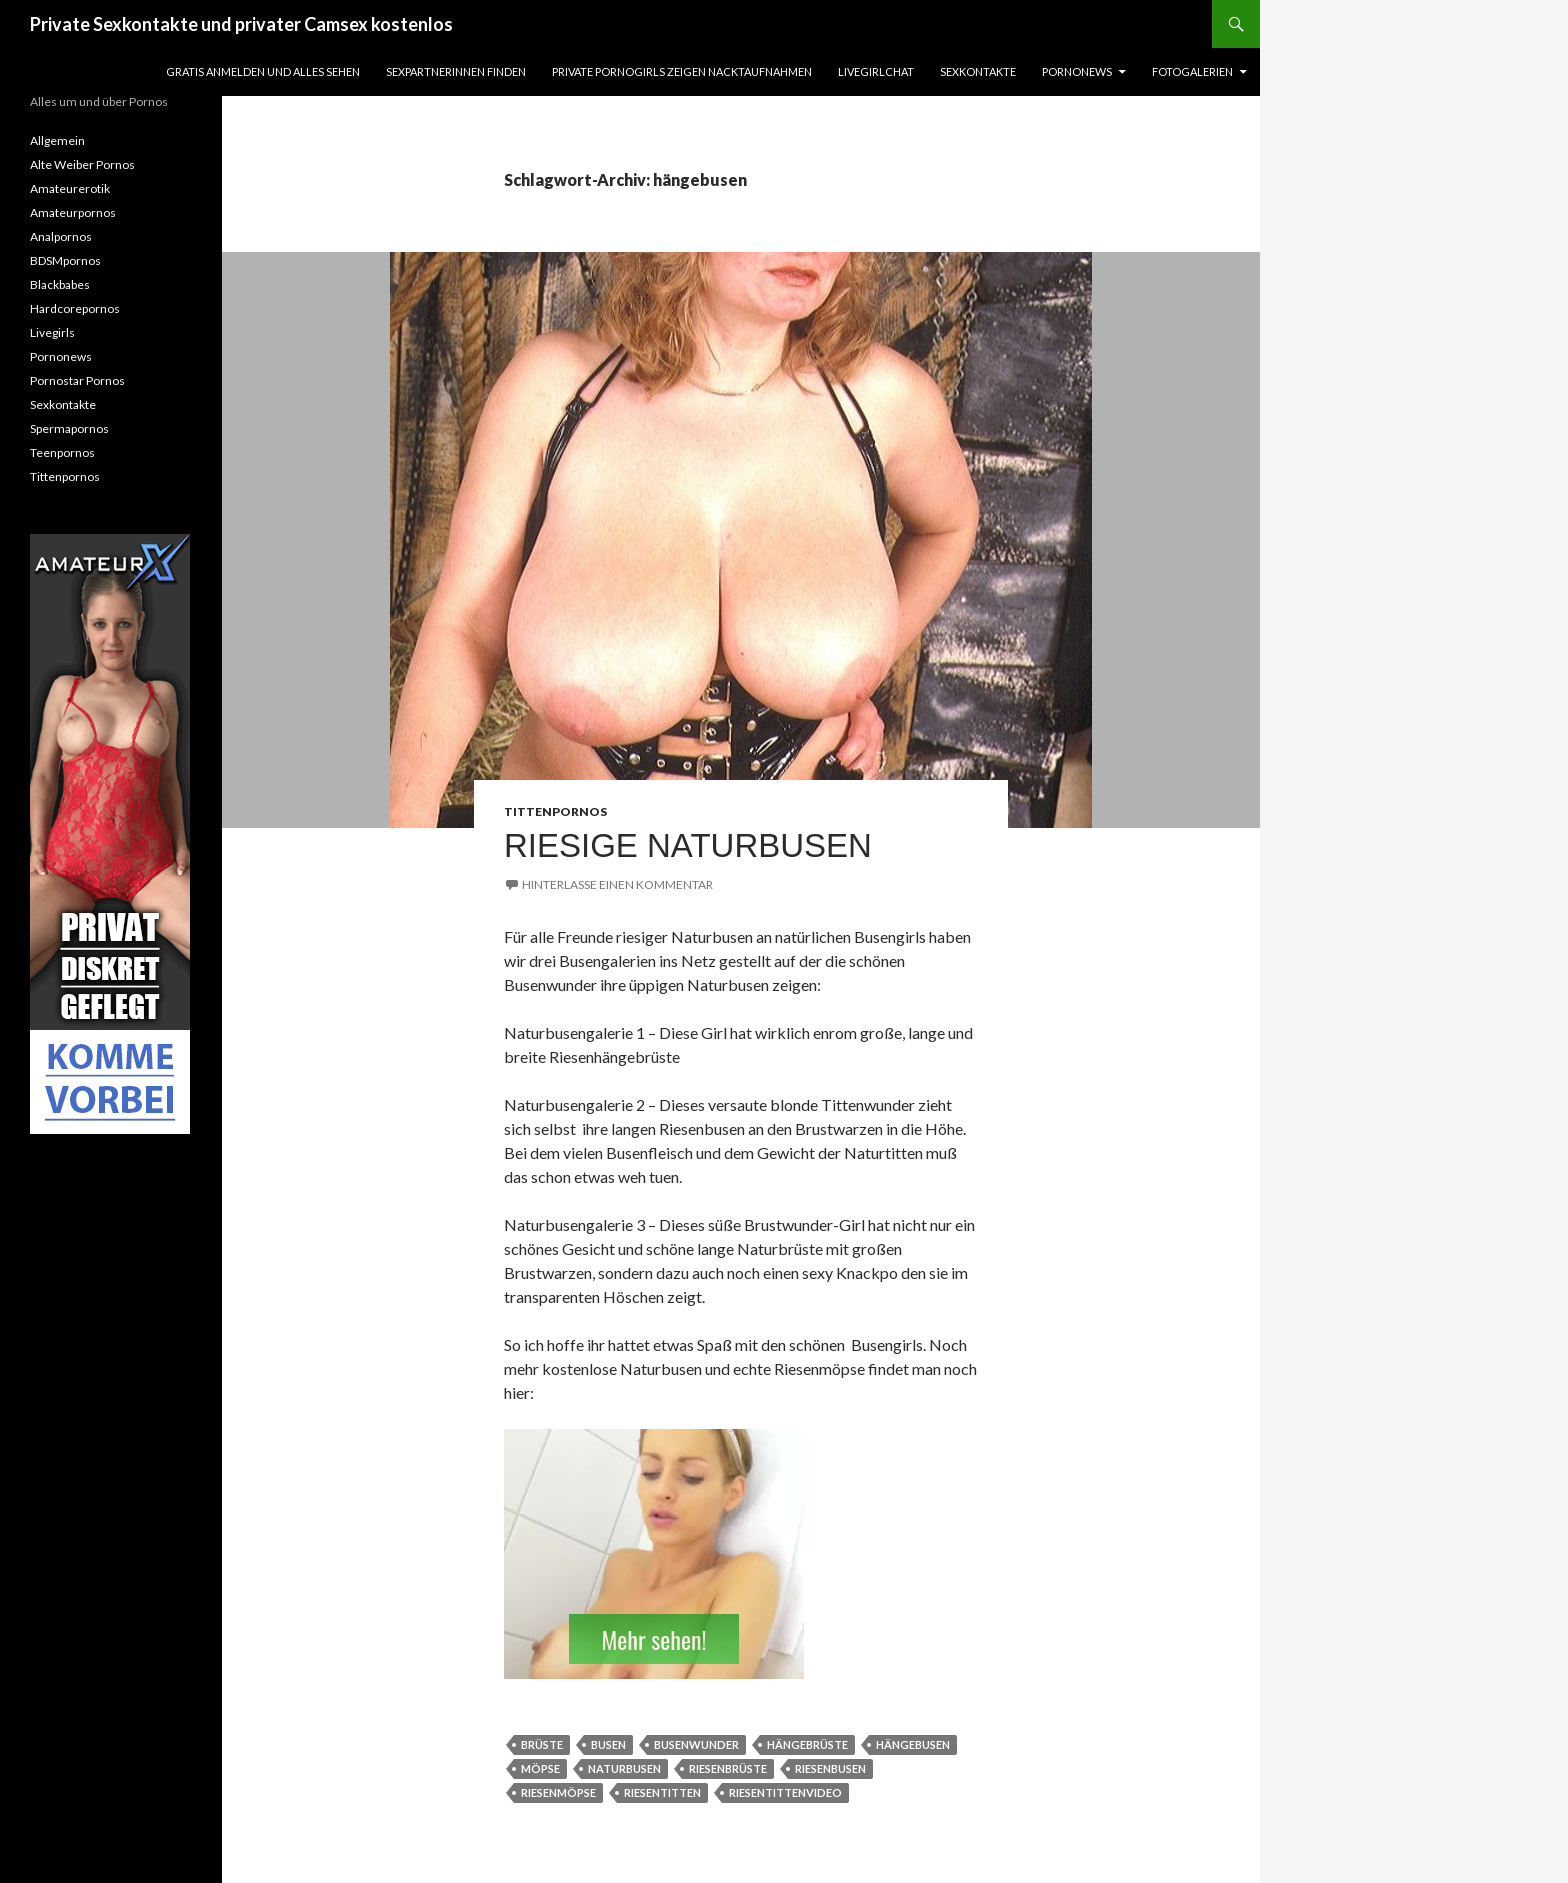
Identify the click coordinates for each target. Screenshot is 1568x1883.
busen (608, 1744)
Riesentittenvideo (785, 1792)
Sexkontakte (978, 71)
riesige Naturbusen (688, 845)
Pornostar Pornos (77, 380)
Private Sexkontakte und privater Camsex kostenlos (241, 24)
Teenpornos (62, 452)
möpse (540, 1768)
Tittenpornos (555, 811)
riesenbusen (830, 1768)
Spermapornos (69, 428)
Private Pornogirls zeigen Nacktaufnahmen (682, 71)
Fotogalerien (1192, 71)
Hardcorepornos (75, 308)
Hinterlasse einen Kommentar (617, 884)
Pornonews (1077, 71)
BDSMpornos (65, 260)
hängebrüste (807, 1744)
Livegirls (52, 332)
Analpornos (61, 236)
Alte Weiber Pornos (82, 164)
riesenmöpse (558, 1792)
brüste (542, 1744)
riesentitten (662, 1792)
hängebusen (913, 1744)
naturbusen (624, 1768)
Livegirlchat (876, 71)
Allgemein (57, 140)
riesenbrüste (728, 1768)
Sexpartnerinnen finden (456, 71)
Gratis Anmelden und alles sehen (263, 71)
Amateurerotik (70, 188)
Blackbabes (60, 284)
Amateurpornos (73, 212)
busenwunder (696, 1744)
